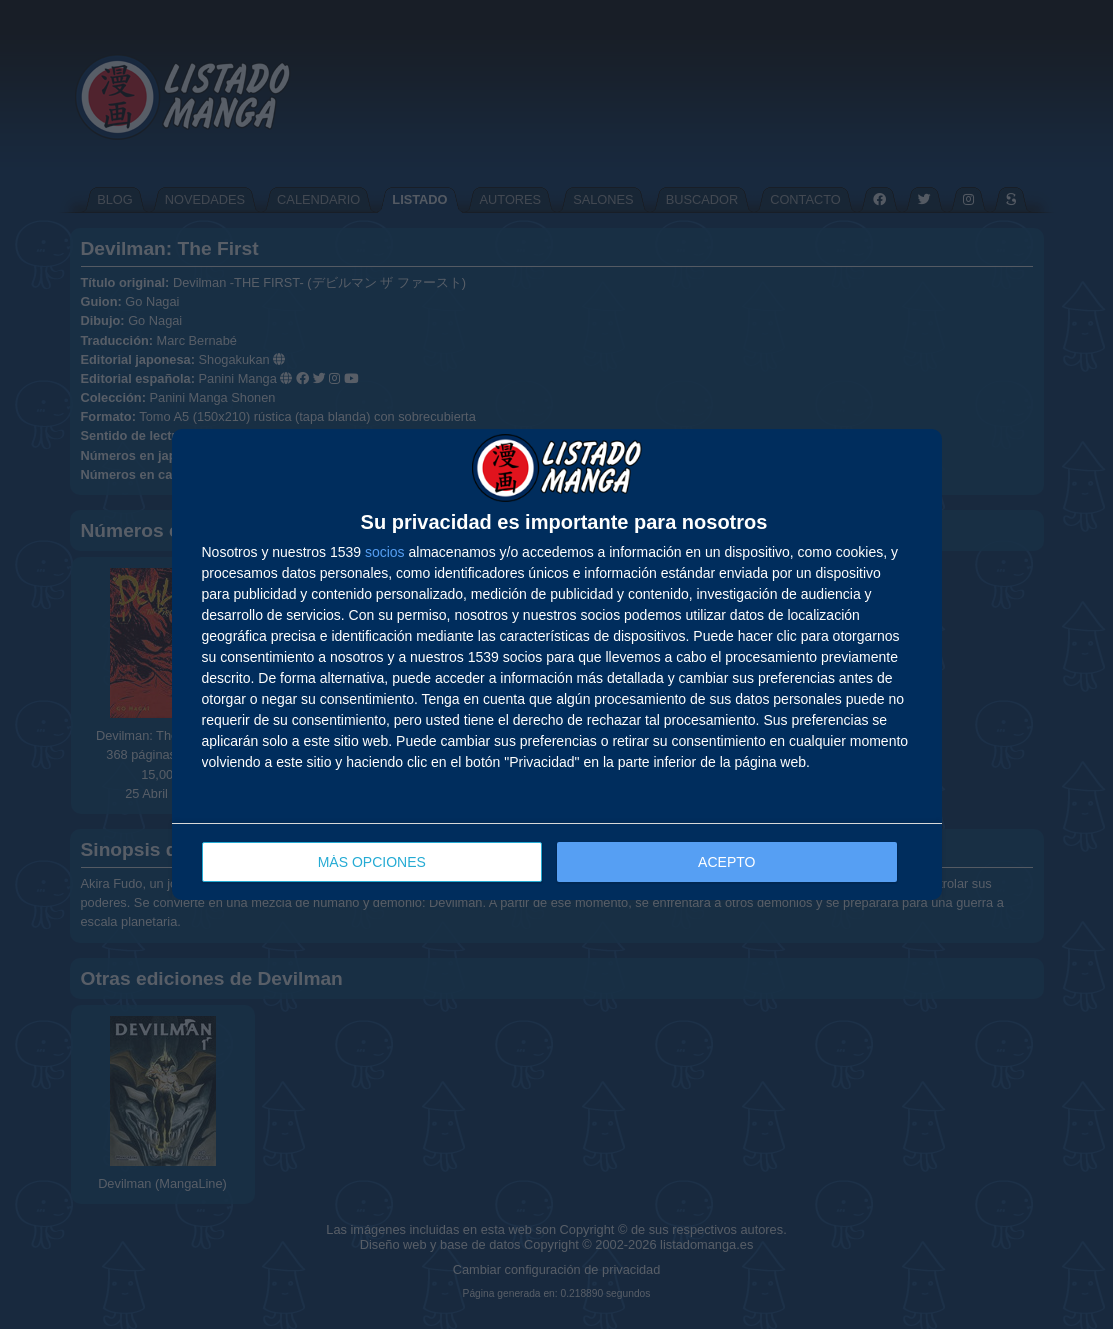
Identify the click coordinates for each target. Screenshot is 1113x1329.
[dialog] (557, 664)
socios (385, 552)
